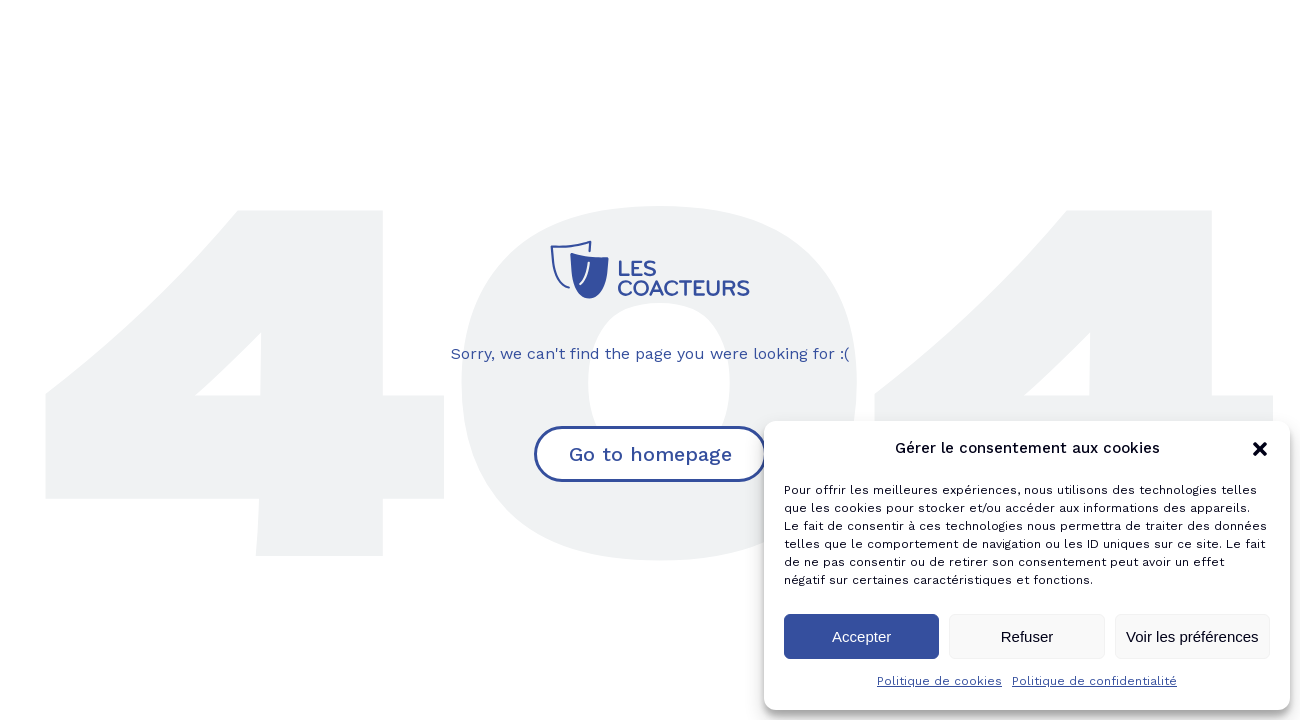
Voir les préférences (1192, 636)
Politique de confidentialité (1094, 681)
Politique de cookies (939, 681)
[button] (1260, 449)
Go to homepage (650, 454)
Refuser (1027, 636)
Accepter (861, 636)
